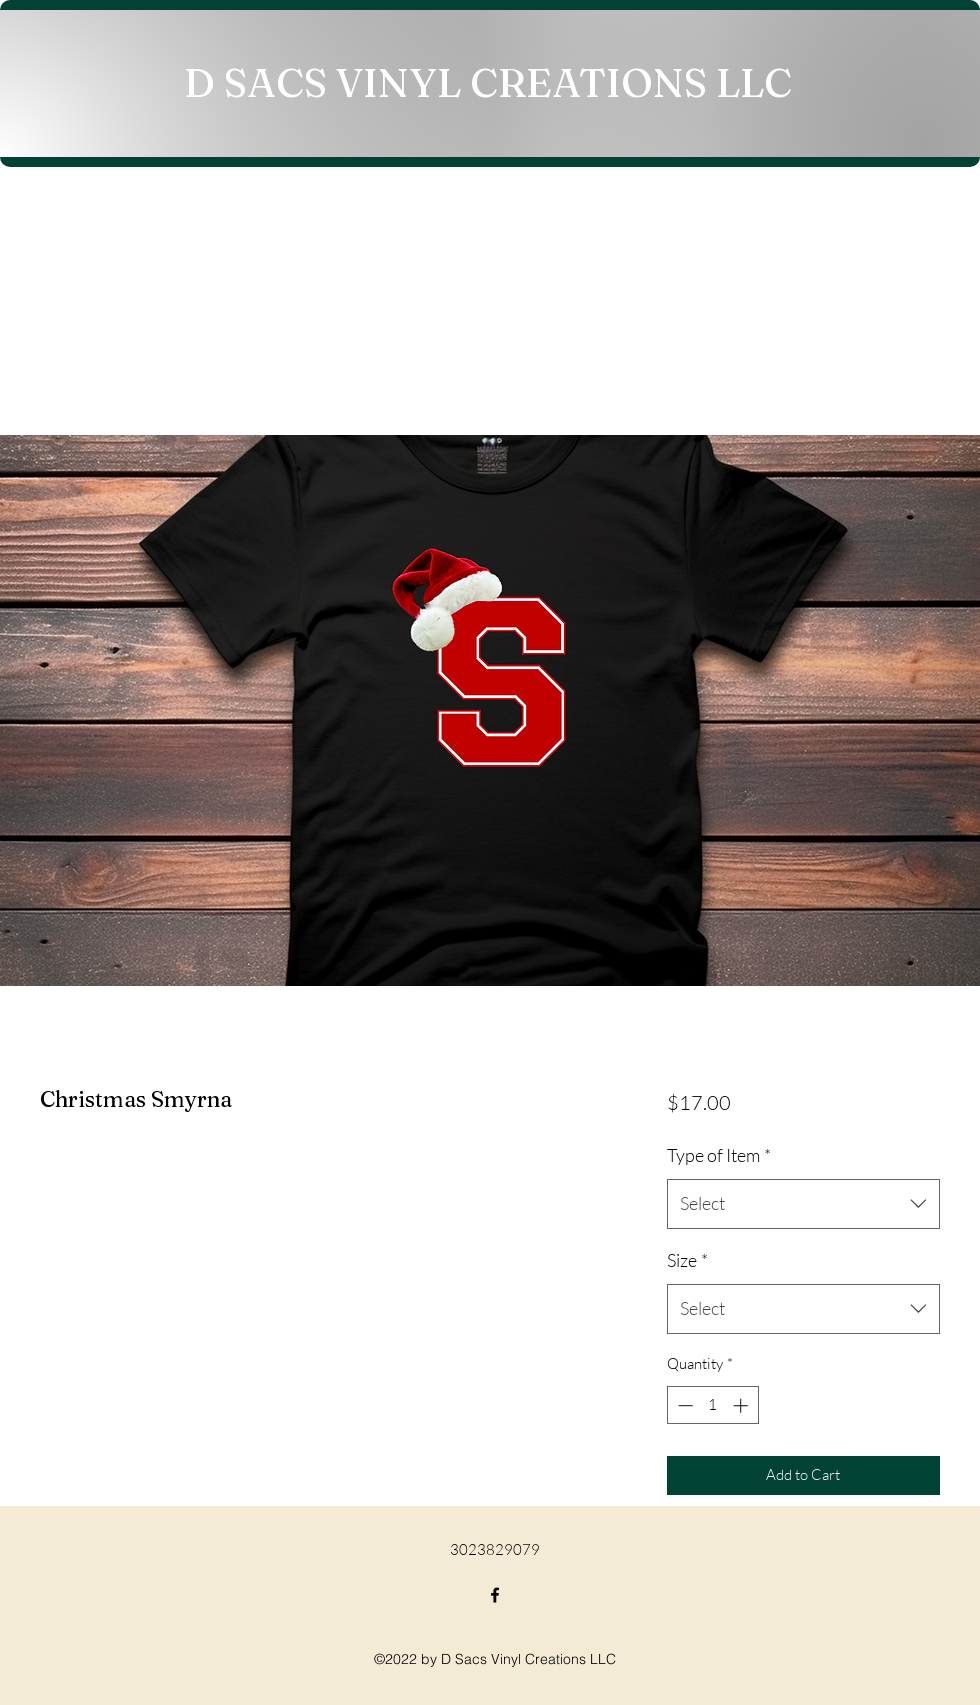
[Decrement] (683, 1405)
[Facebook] (495, 1595)
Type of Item (719, 1155)
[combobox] (803, 1204)
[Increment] (742, 1405)
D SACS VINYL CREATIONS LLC (488, 82)
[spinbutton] (712, 1405)
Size (687, 1260)
